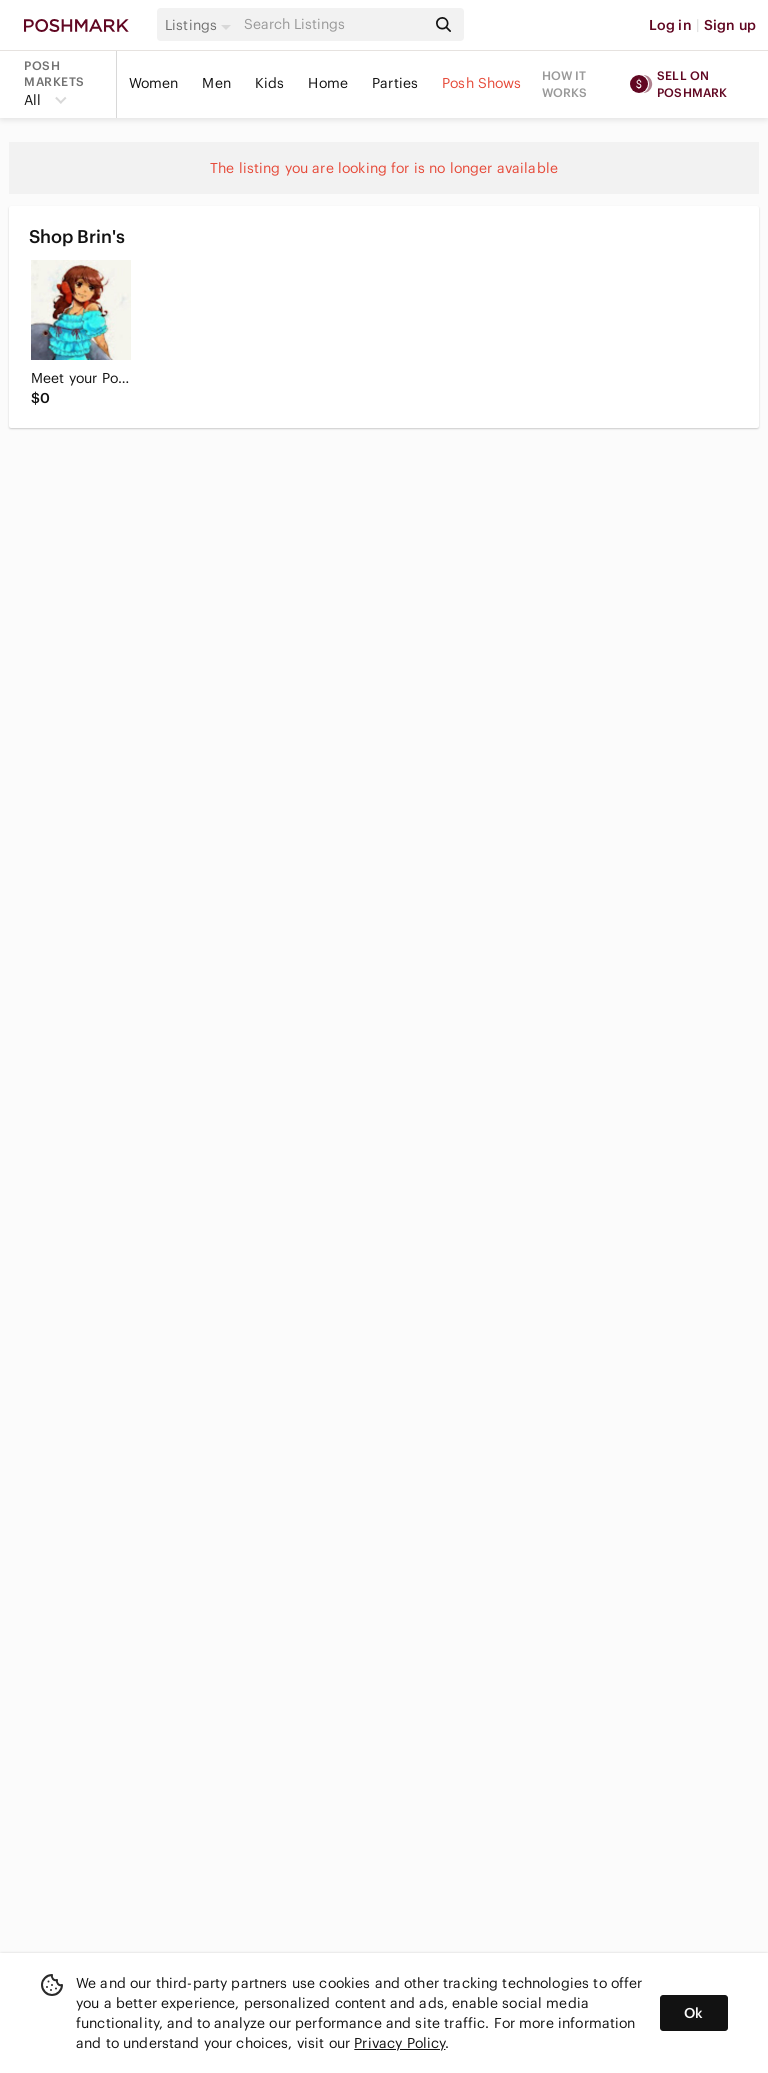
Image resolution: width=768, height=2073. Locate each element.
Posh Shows (482, 83)
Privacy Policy (399, 2043)
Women (154, 83)
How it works (565, 84)
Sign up (730, 25)
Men (216, 83)
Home (328, 83)
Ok (693, 2013)
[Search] (333, 24)
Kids (270, 83)
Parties (395, 83)
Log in (670, 25)
